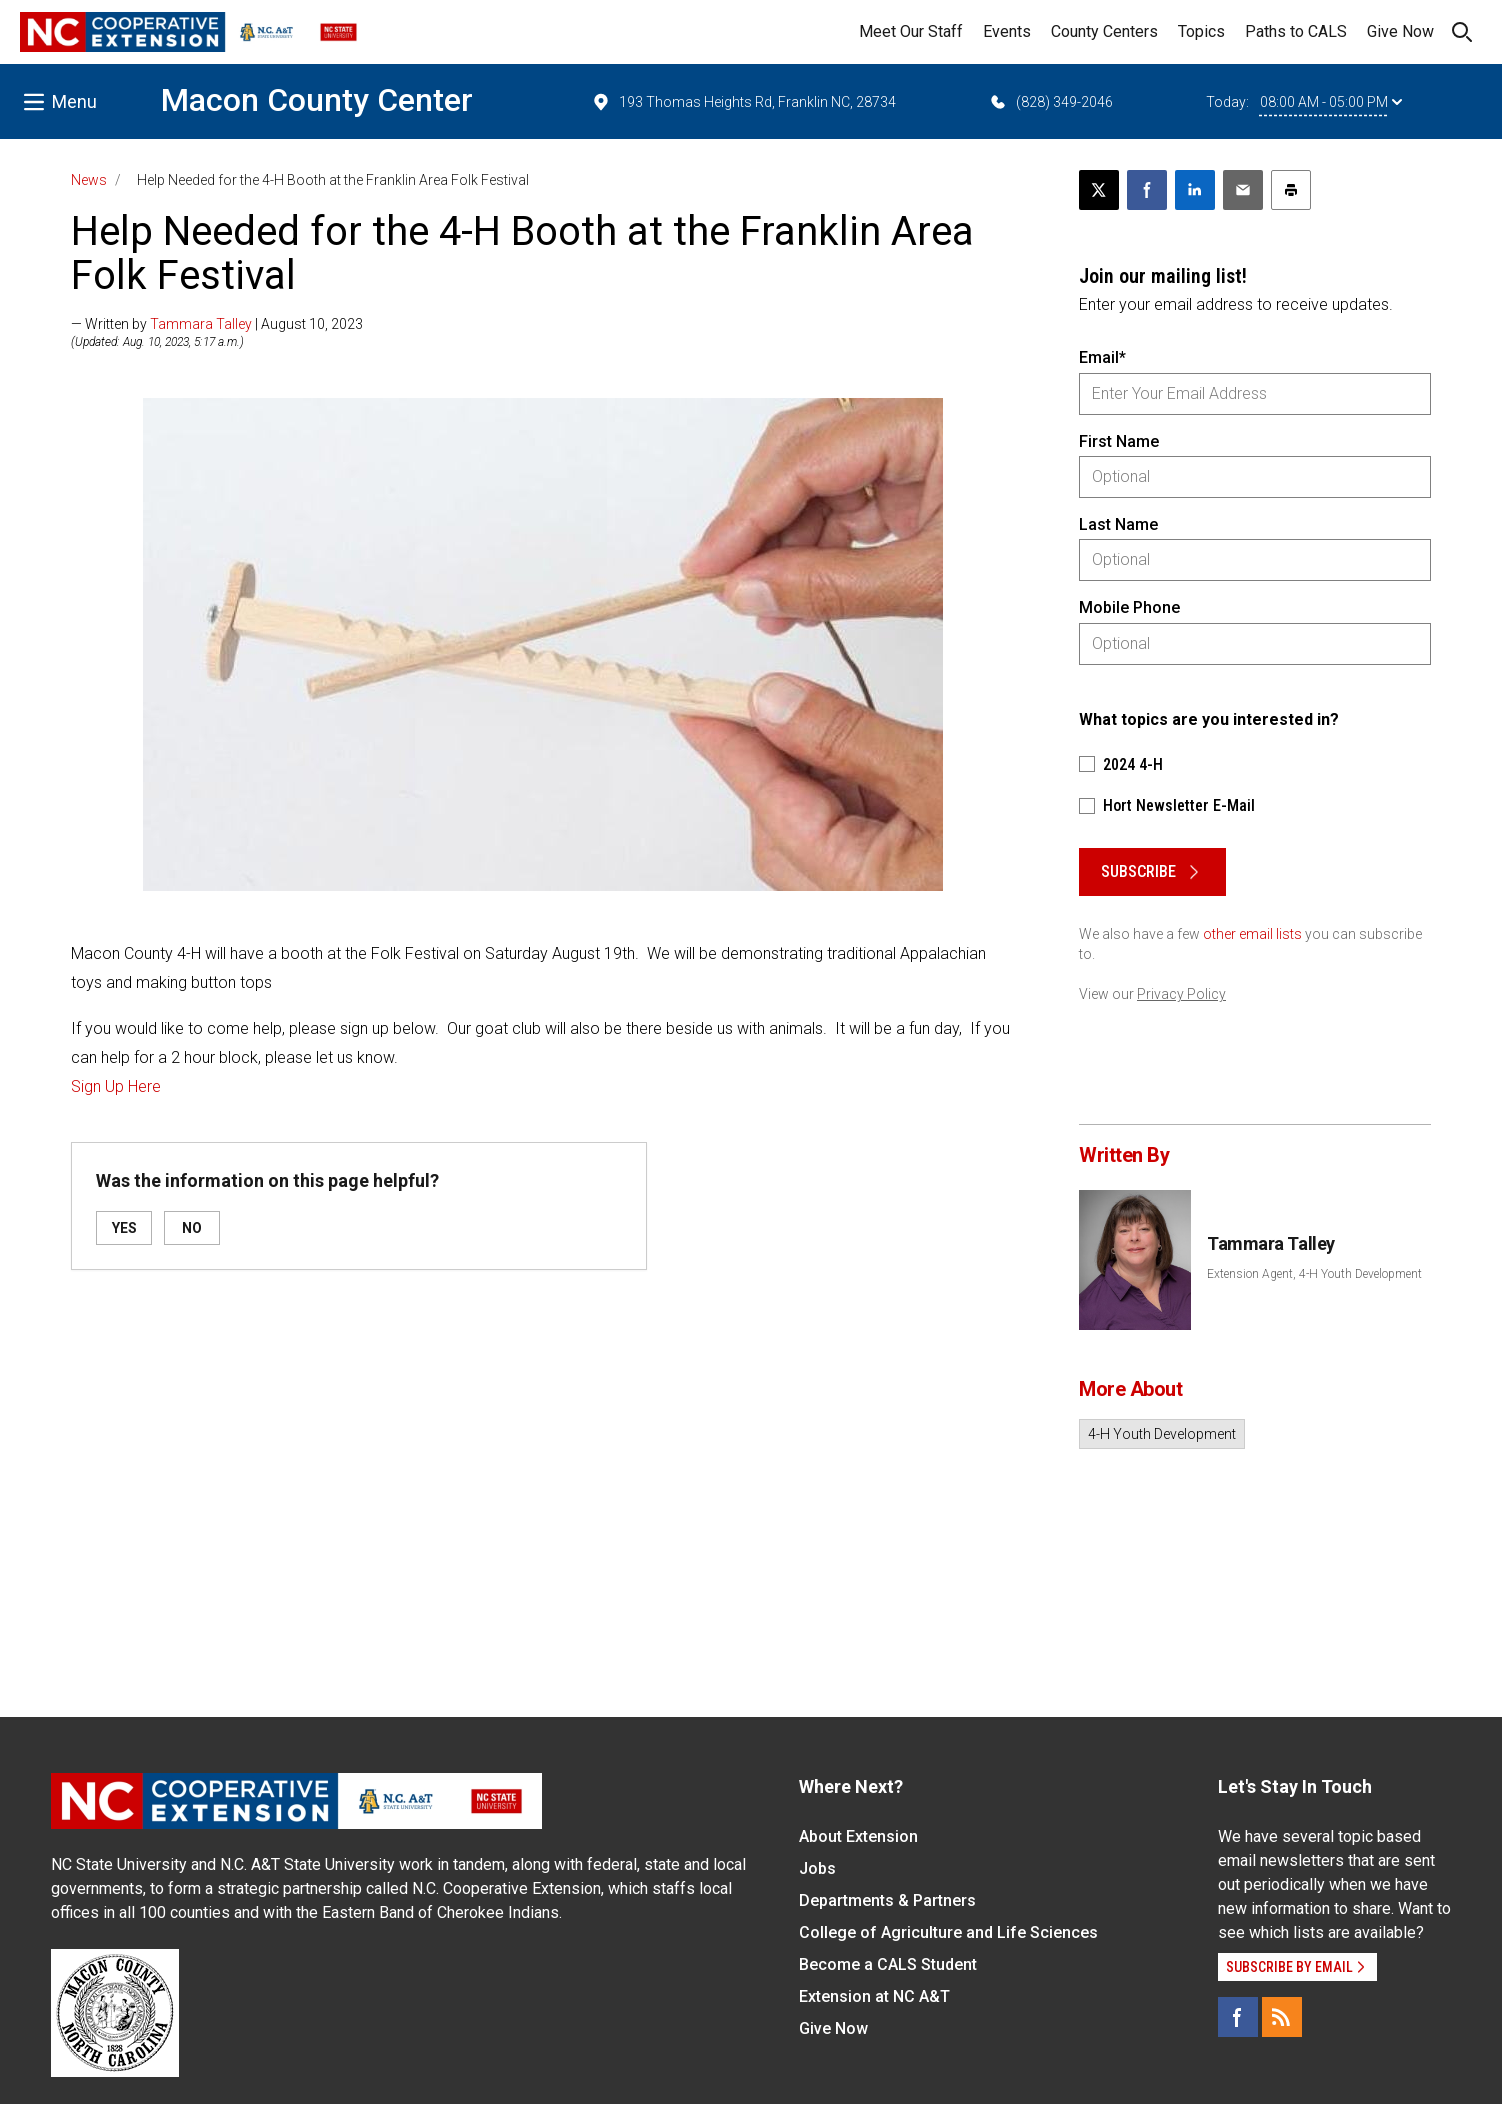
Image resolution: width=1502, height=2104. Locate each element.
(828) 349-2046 (1050, 102)
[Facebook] (1238, 2017)
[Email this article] (1243, 190)
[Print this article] (1291, 190)
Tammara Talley (201, 324)
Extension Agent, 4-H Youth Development (1314, 1274)
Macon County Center (317, 100)
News (89, 180)
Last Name (1118, 524)
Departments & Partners (887, 1900)
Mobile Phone (1129, 607)
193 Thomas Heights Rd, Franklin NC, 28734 (743, 102)
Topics (1201, 31)
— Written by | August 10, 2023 (217, 324)
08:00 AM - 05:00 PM (1331, 102)
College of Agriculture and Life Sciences (948, 1932)
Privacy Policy (1181, 994)
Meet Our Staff (911, 31)
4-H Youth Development (1162, 1434)
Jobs (817, 1868)
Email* (1102, 357)
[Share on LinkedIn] (1195, 190)
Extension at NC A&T (874, 1996)
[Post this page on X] (1099, 190)
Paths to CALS (1296, 31)
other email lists (1252, 934)
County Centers (1104, 31)
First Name (1119, 441)
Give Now (1400, 31)
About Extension (858, 1836)
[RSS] (1282, 2017)
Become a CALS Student (888, 1964)
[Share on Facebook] (1147, 190)
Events (1007, 31)
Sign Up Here (116, 1086)
